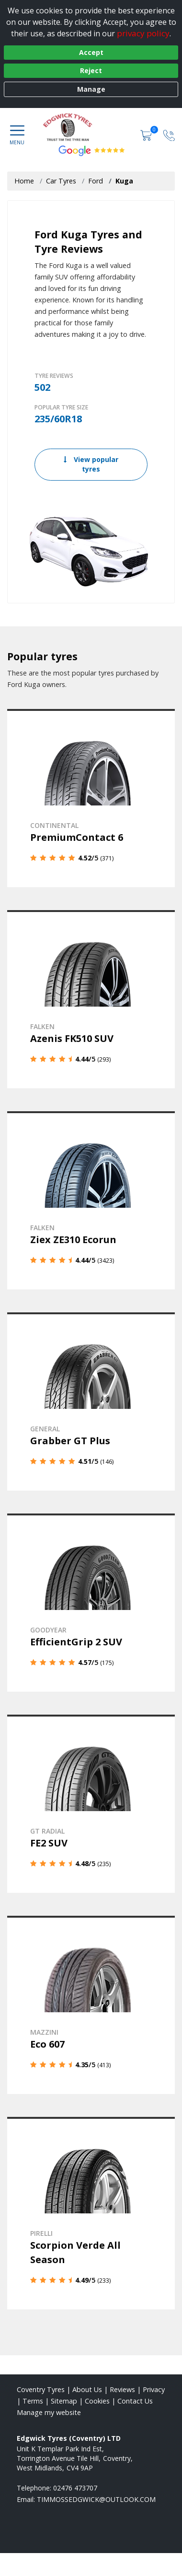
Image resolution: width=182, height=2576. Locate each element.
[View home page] (104, 127)
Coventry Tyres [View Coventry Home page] (41, 2389)
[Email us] (96, 2499)
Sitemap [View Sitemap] (64, 2400)
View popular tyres (91, 464)
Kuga (124, 180)
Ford (95, 180)
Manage (91, 89)
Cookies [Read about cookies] (97, 2400)
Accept (91, 52)
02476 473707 (75, 2487)
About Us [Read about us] (87, 2389)
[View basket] (147, 134)
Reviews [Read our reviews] (122, 2389)
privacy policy (143, 33)
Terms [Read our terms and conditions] (33, 2400)
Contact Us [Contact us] (135, 2400)
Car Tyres (61, 180)
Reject (91, 70)
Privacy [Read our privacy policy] (154, 2389)
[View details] (91, 798)
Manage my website (49, 2412)
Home (24, 180)
